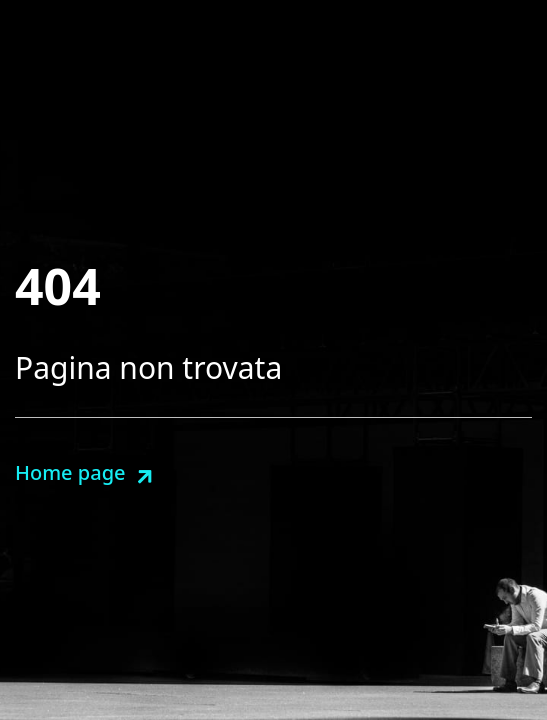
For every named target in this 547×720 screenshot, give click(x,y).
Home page (70, 472)
